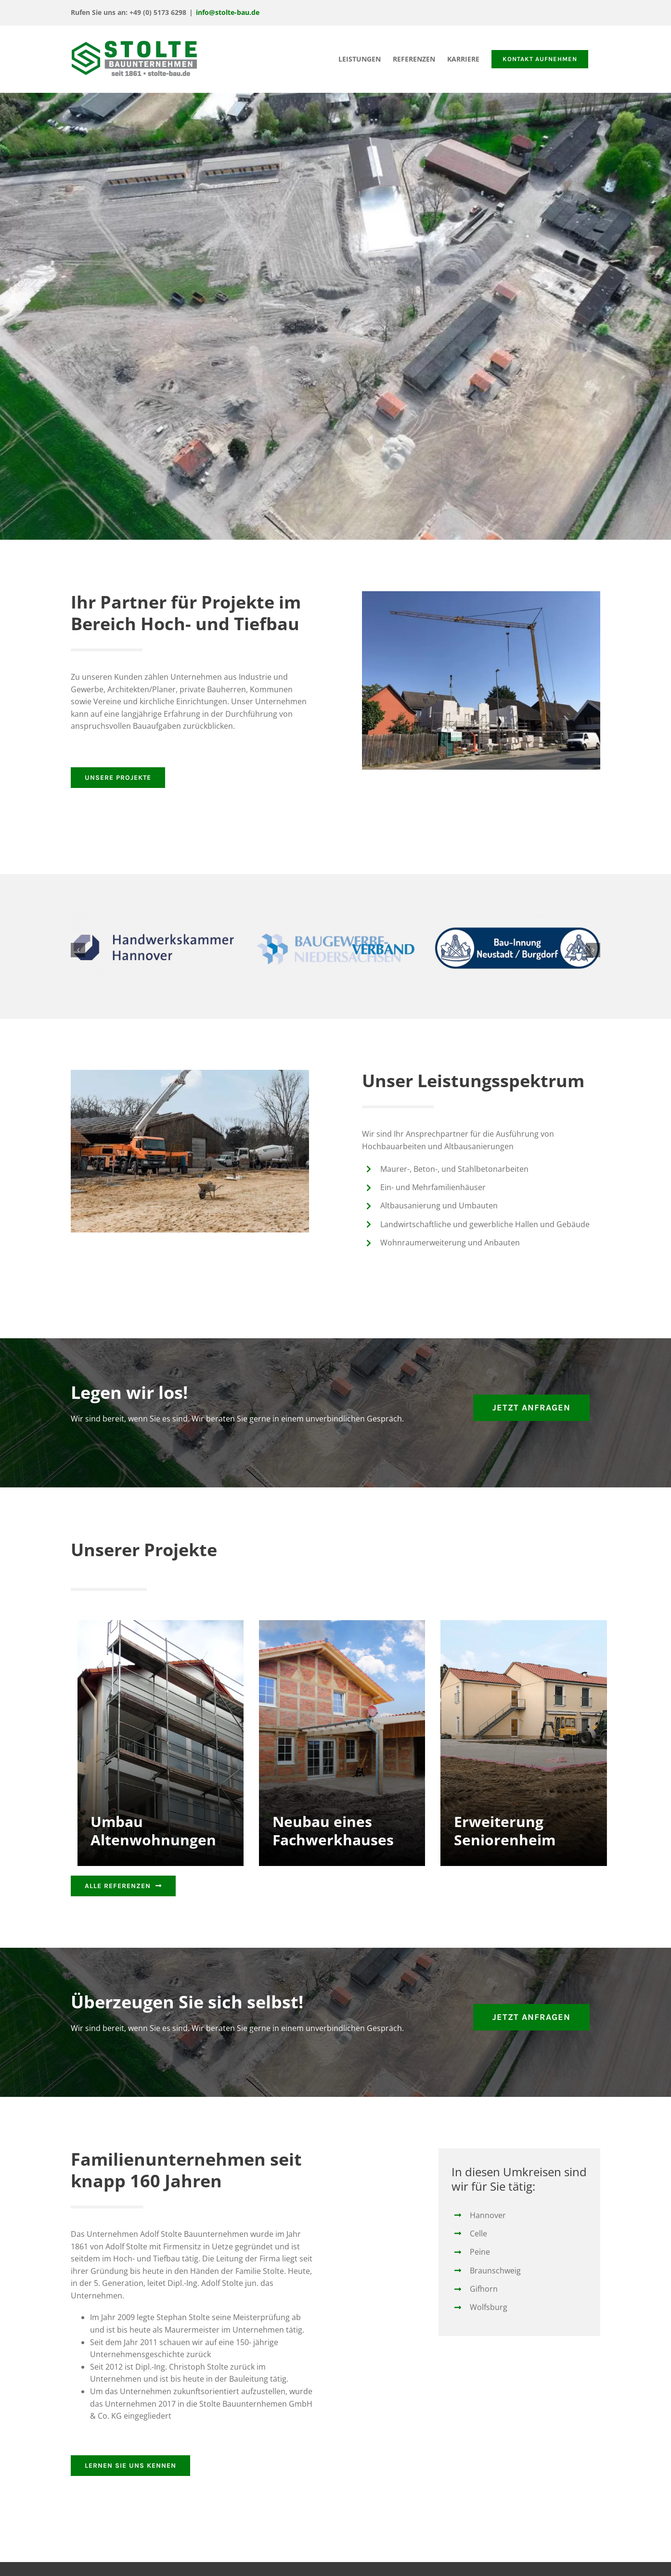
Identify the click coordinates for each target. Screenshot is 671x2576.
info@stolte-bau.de (227, 12)
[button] (78, 950)
